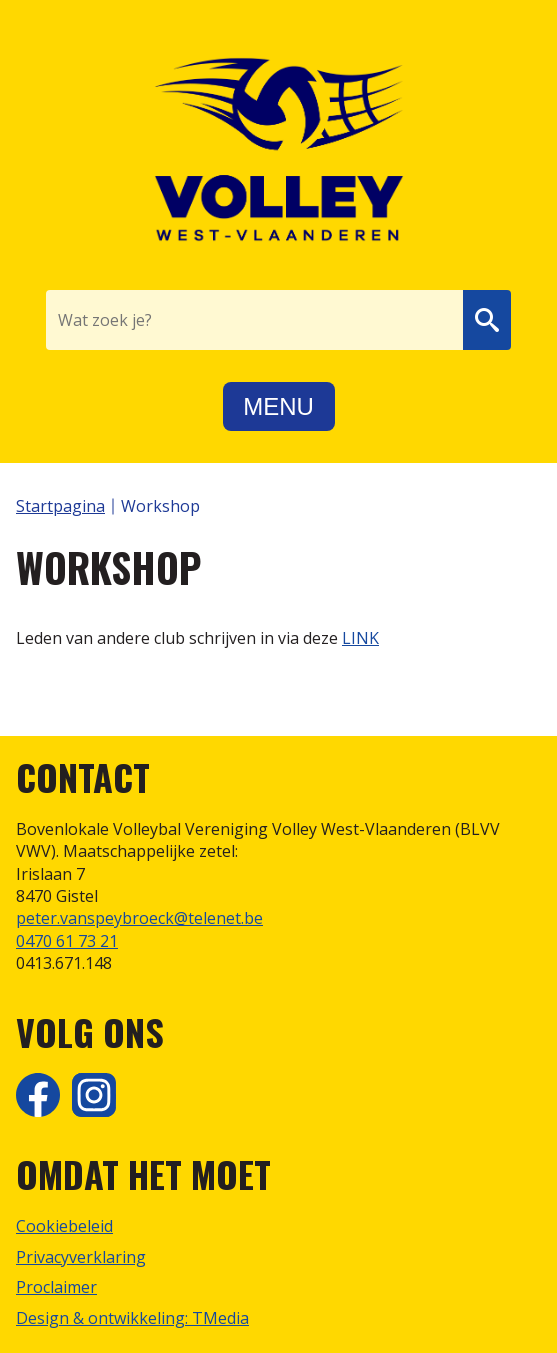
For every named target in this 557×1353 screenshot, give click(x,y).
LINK (360, 638)
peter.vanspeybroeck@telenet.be (139, 918)
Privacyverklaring (81, 1257)
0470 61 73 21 (67, 941)
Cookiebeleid (64, 1226)
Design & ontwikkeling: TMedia (132, 1318)
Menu (278, 406)
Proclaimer (56, 1287)
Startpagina (60, 506)
